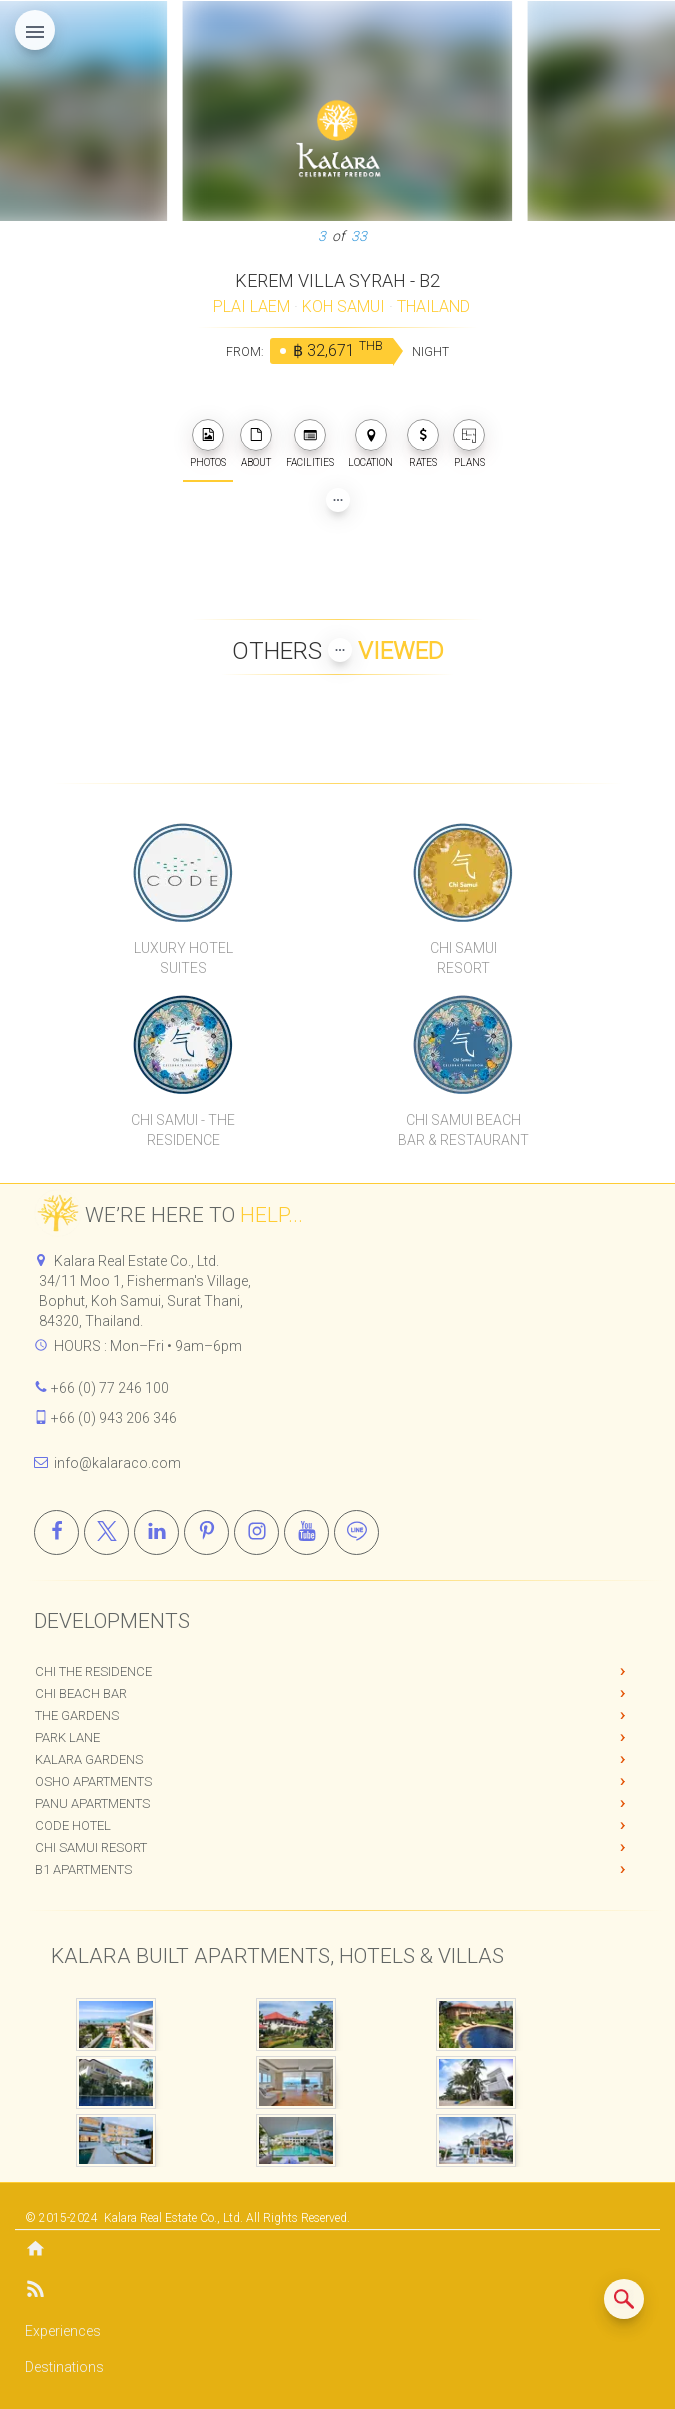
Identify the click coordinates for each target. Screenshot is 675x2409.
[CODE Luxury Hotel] (184, 872)
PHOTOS (208, 443)
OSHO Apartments (93, 1781)
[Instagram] (256, 1532)
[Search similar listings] (624, 2299)
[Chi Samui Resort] (463, 872)
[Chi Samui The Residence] (184, 1044)
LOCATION (370, 443)
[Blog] (337, 2292)
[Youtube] (306, 1532)
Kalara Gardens (89, 1759)
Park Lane (67, 1737)
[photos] (208, 435)
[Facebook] (56, 1532)
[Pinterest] (206, 1532)
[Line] (356, 1532)
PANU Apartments (92, 1803)
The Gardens (77, 1715)
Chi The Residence (93, 1671)
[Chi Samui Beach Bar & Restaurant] (463, 1044)
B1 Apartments (83, 1869)
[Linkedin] (156, 1532)
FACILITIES (310, 443)
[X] (106, 1532)
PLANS (469, 443)
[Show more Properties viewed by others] (340, 650)
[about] (256, 435)
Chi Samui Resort (91, 1847)
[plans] (469, 435)
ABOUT (256, 443)
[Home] (337, 2250)
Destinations (64, 2367)
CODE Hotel (73, 1825)
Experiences (63, 2331)
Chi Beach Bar (81, 1693)
